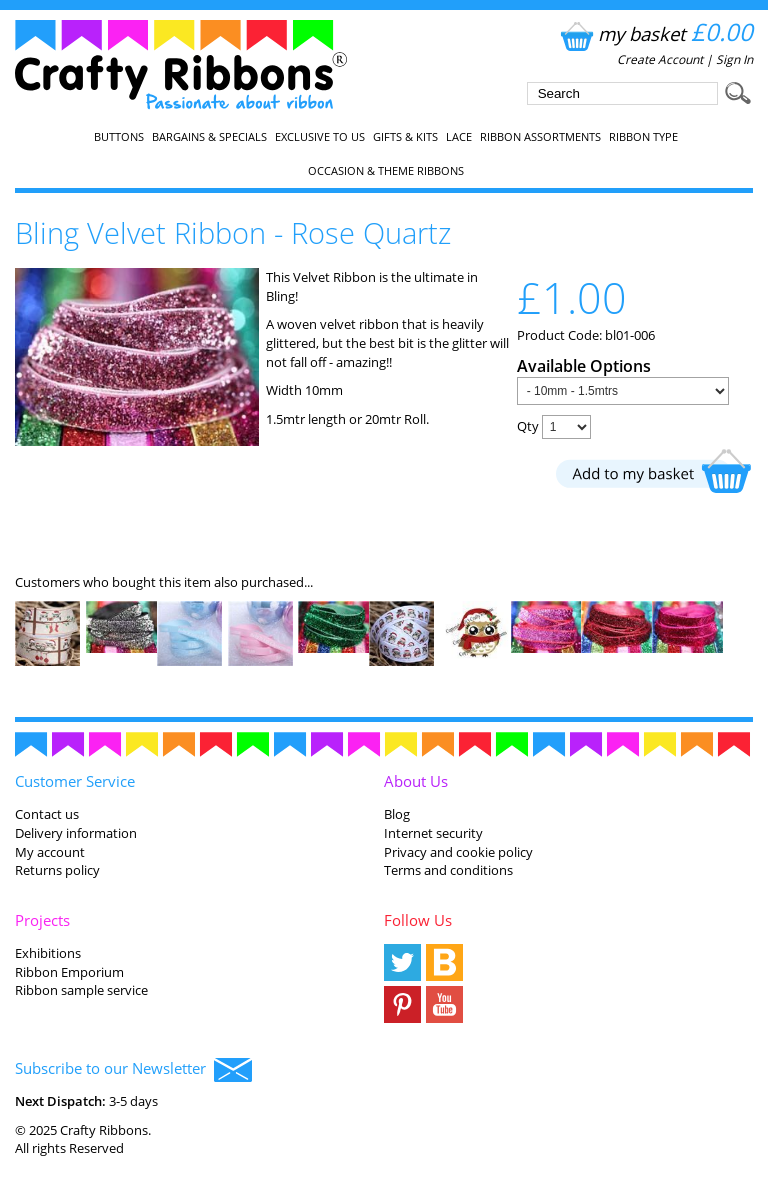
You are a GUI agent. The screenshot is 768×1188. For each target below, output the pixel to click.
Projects (42, 920)
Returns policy (57, 870)
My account (50, 852)
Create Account (660, 59)
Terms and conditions (448, 870)
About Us (416, 781)
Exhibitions (48, 953)
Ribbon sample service (81, 990)
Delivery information (76, 833)
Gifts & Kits (405, 137)
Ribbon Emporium (69, 972)
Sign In (734, 59)
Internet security (433, 833)
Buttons (119, 137)
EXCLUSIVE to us (320, 137)
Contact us (47, 814)
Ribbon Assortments (540, 137)
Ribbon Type (643, 137)
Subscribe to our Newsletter (133, 1070)
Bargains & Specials (209, 137)
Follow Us (418, 920)
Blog (397, 814)
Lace (459, 137)
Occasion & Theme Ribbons (386, 171)
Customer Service (75, 781)
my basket (654, 33)
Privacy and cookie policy (458, 852)
